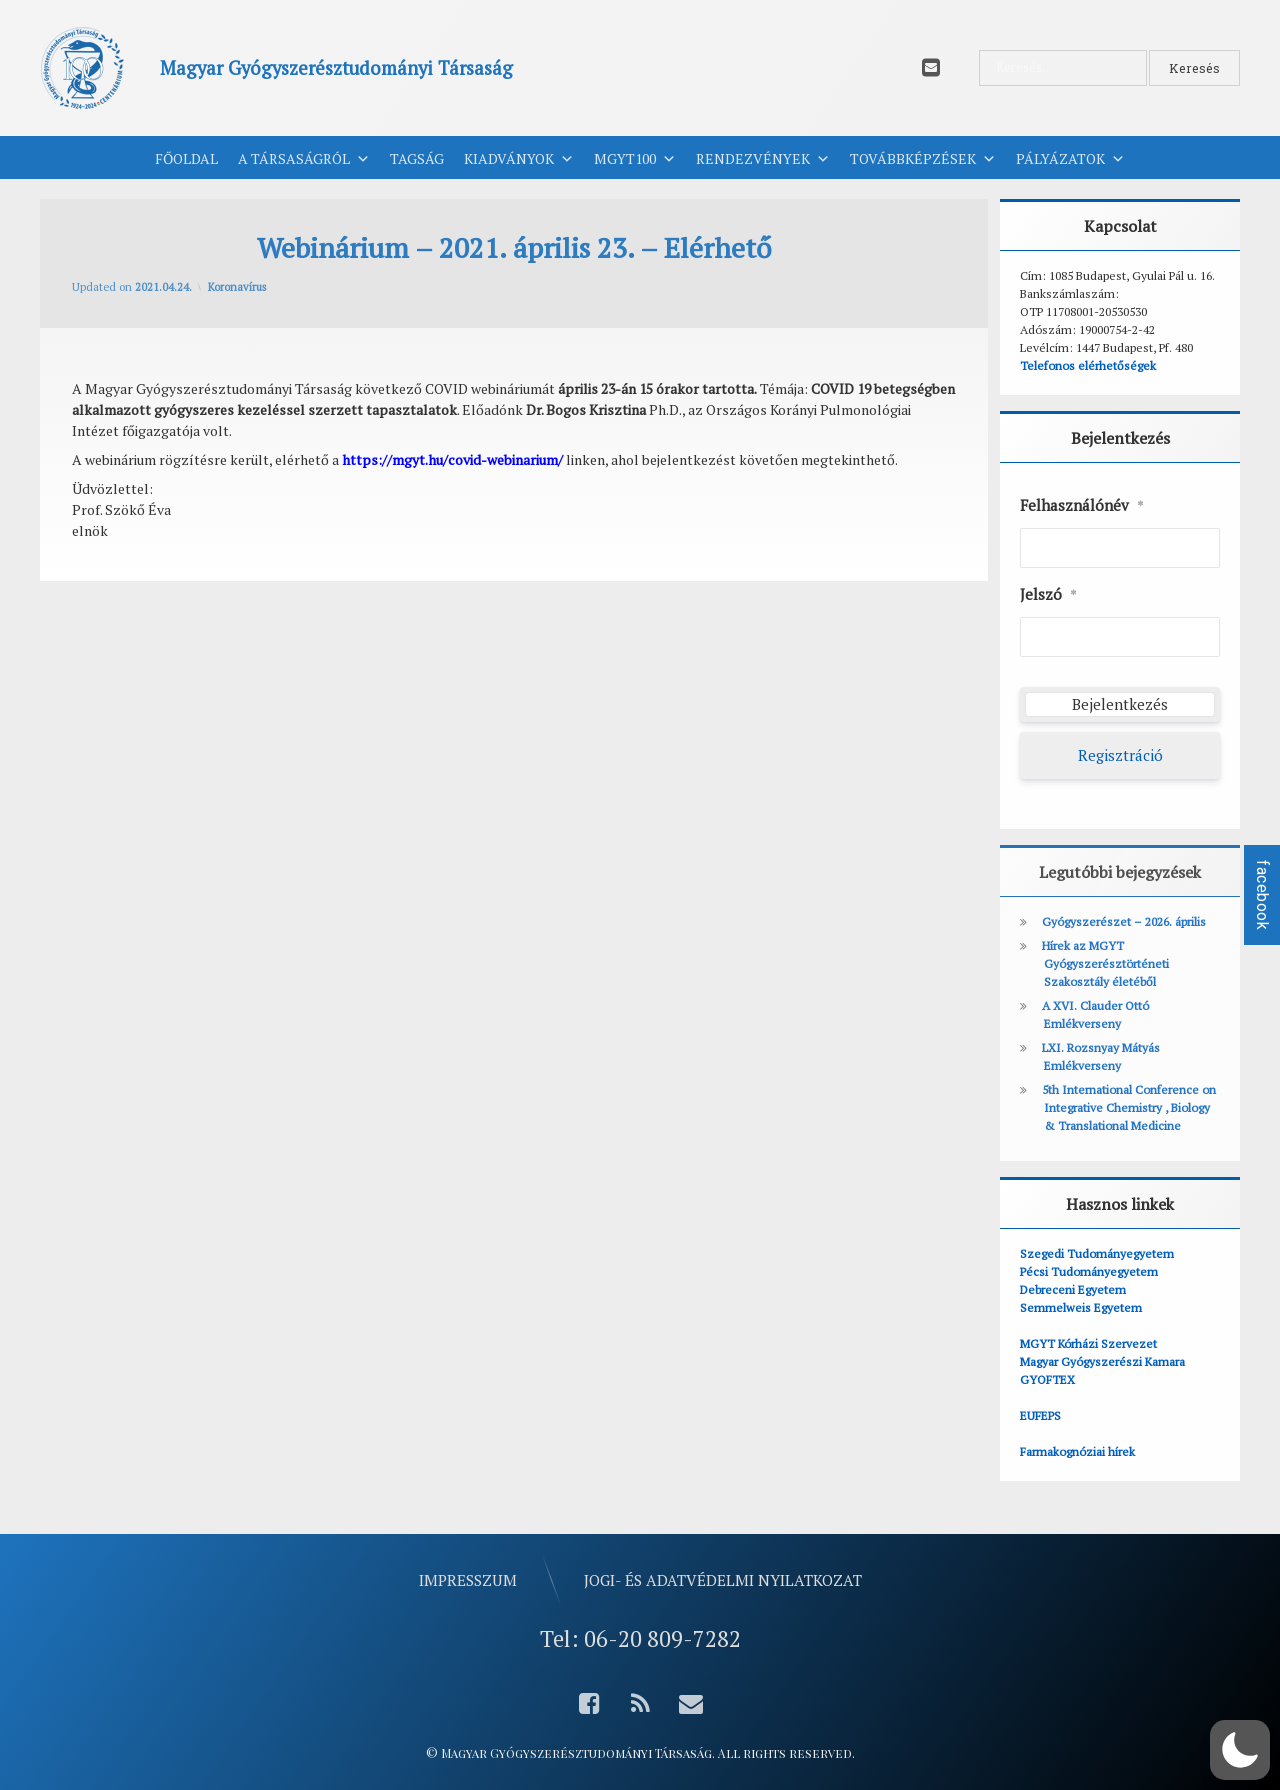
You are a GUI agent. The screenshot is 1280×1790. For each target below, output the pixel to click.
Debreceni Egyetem (1073, 1289)
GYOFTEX (1047, 1379)
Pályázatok (1070, 159)
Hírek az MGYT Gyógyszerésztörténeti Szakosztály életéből (1105, 963)
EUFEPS (1040, 1415)
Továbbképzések (923, 159)
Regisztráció (1120, 755)
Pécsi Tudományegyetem (1089, 1271)
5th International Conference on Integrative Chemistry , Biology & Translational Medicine (1129, 1107)
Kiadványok (519, 159)
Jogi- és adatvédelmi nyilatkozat (723, 1580)
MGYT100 (635, 159)
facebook (1262, 895)
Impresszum (468, 1580)
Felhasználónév (1082, 506)
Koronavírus (237, 287)
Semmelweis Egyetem (1081, 1307)
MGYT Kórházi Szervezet (1088, 1343)
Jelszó (1048, 595)
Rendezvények (763, 159)
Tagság (417, 158)
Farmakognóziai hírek (1077, 1451)
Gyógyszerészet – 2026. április (1124, 921)
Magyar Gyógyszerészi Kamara (1102, 1361)
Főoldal (186, 158)
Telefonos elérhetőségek (1088, 365)
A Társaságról (304, 159)
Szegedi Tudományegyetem (1097, 1253)
